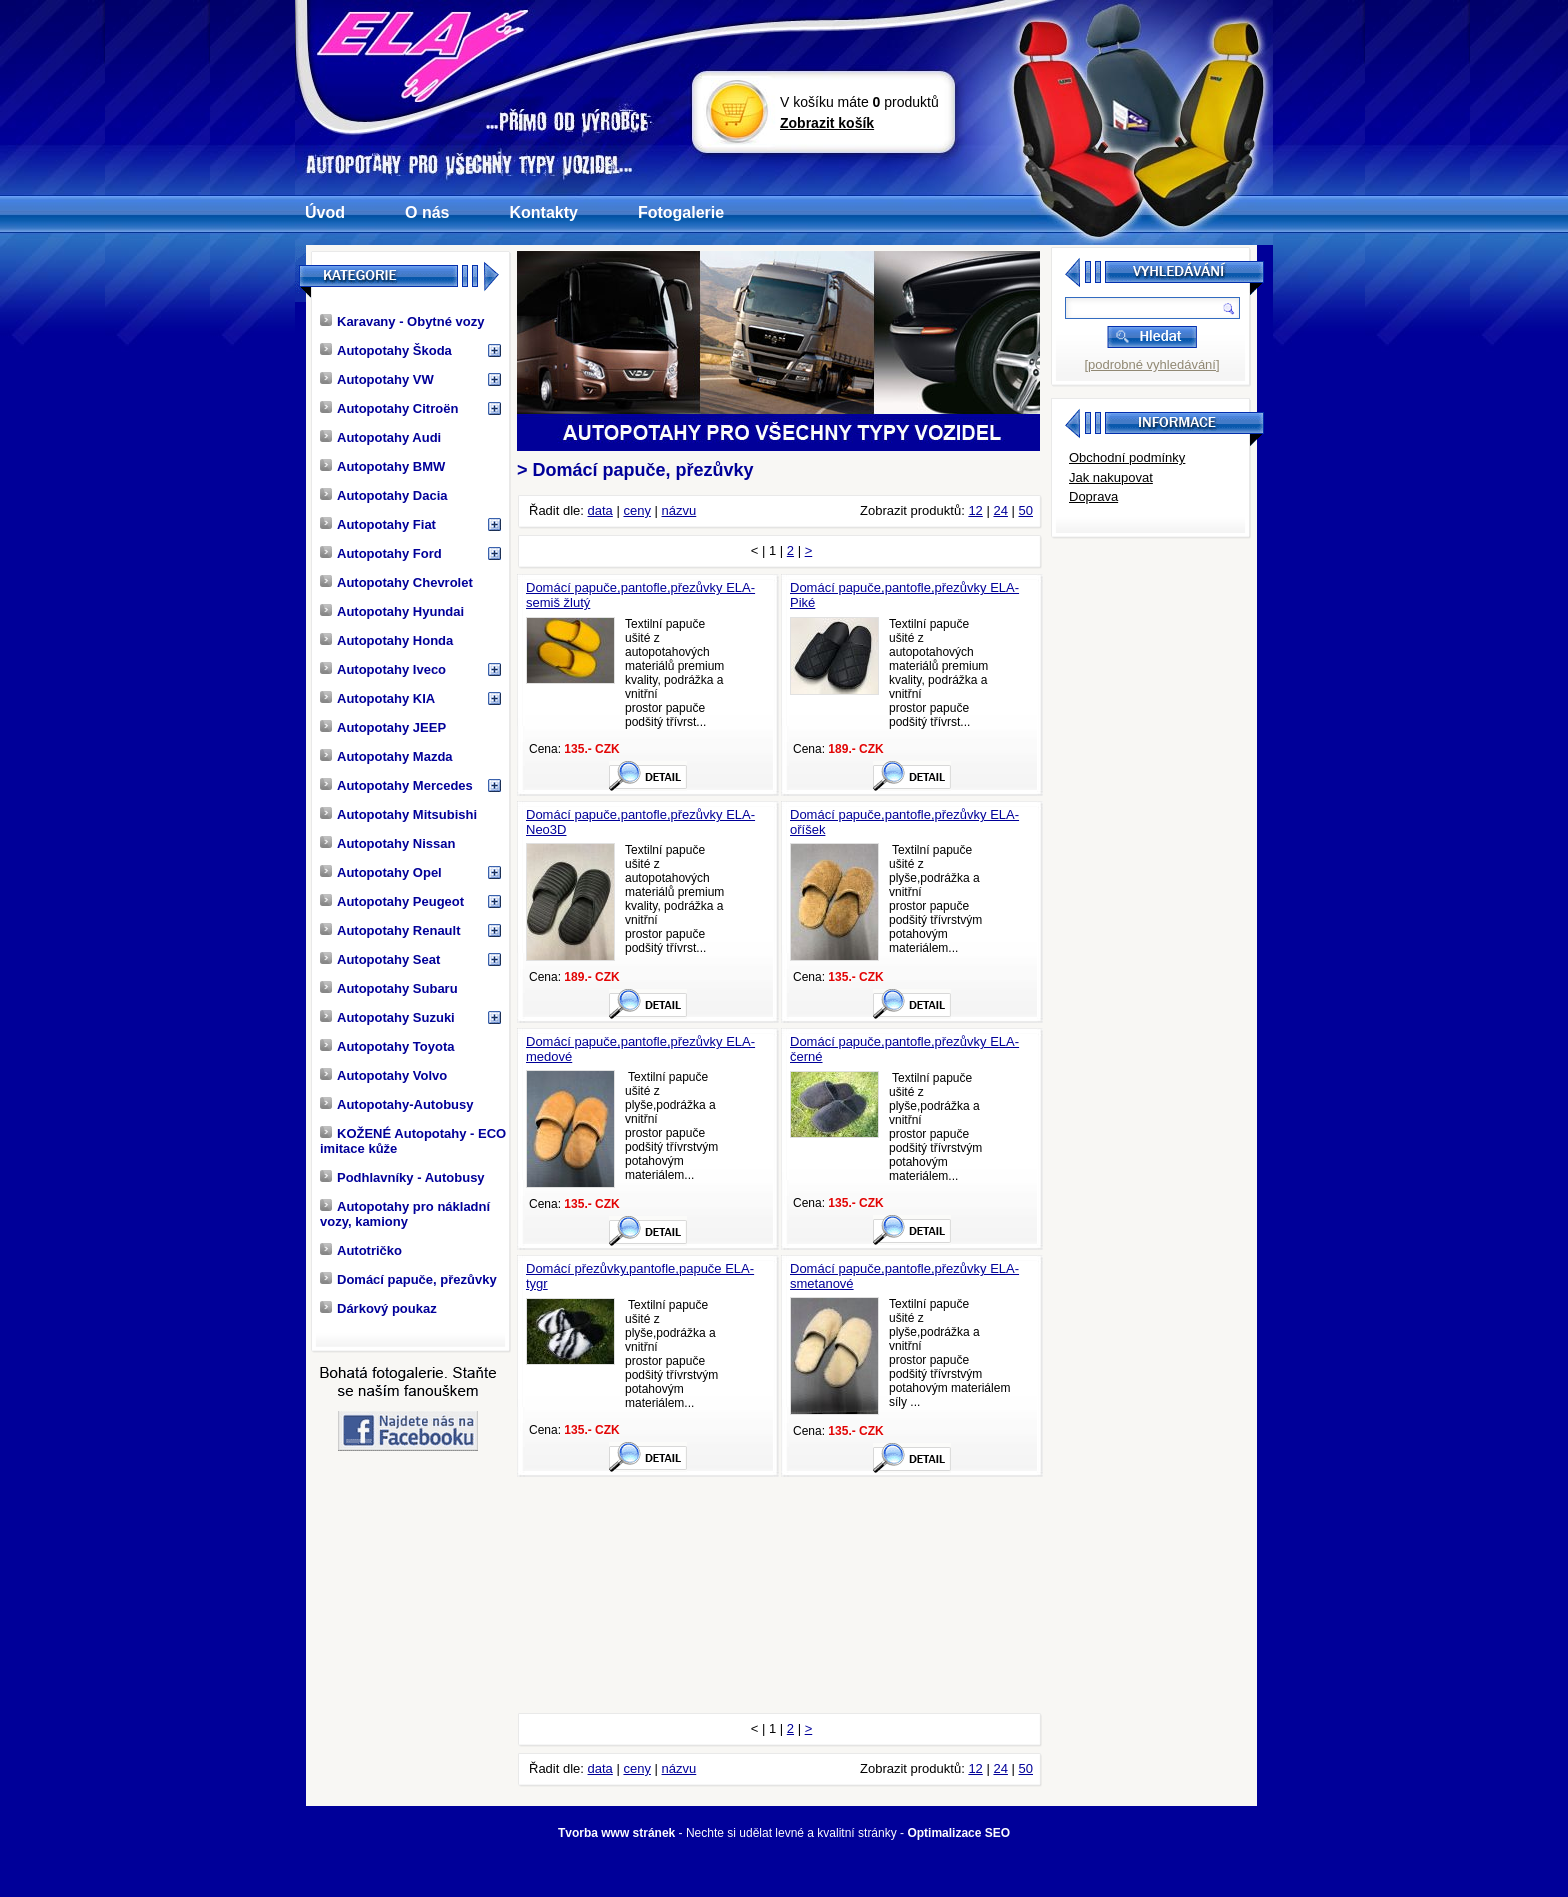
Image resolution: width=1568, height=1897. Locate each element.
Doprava (1093, 496)
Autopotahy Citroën (389, 408)
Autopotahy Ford (381, 553)
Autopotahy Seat (380, 959)
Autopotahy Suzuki (387, 1017)
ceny (636, 510)
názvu (679, 510)
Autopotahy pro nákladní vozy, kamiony (405, 1214)
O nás (427, 212)
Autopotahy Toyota (387, 1046)
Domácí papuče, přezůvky (408, 1279)
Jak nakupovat (1111, 477)
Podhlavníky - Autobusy (402, 1177)
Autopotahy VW (377, 379)
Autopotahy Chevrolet (396, 582)
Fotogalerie (681, 212)
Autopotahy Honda (386, 640)
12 (975, 510)
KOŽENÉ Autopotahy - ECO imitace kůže (413, 1141)
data (600, 510)
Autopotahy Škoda (386, 350)
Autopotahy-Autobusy (396, 1104)
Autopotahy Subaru (389, 988)
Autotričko (361, 1250)
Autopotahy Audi (380, 437)
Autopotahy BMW (382, 466)
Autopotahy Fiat (378, 524)
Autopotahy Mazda (386, 756)
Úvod (325, 212)
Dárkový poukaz (378, 1308)
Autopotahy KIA (377, 698)
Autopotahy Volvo (383, 1075)
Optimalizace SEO (958, 1833)
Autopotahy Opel (381, 872)
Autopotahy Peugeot (392, 901)
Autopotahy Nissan (387, 843)
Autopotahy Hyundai (392, 611)
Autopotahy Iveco (383, 669)
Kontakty (543, 212)
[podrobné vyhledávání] (1151, 364)
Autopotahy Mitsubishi (398, 814)
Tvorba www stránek (616, 1833)
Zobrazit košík (827, 123)
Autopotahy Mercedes (396, 785)
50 (1026, 510)
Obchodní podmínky (1127, 457)
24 (1000, 510)
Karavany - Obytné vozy (402, 321)
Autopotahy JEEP (383, 727)
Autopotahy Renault (390, 930)
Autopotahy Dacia (384, 495)
